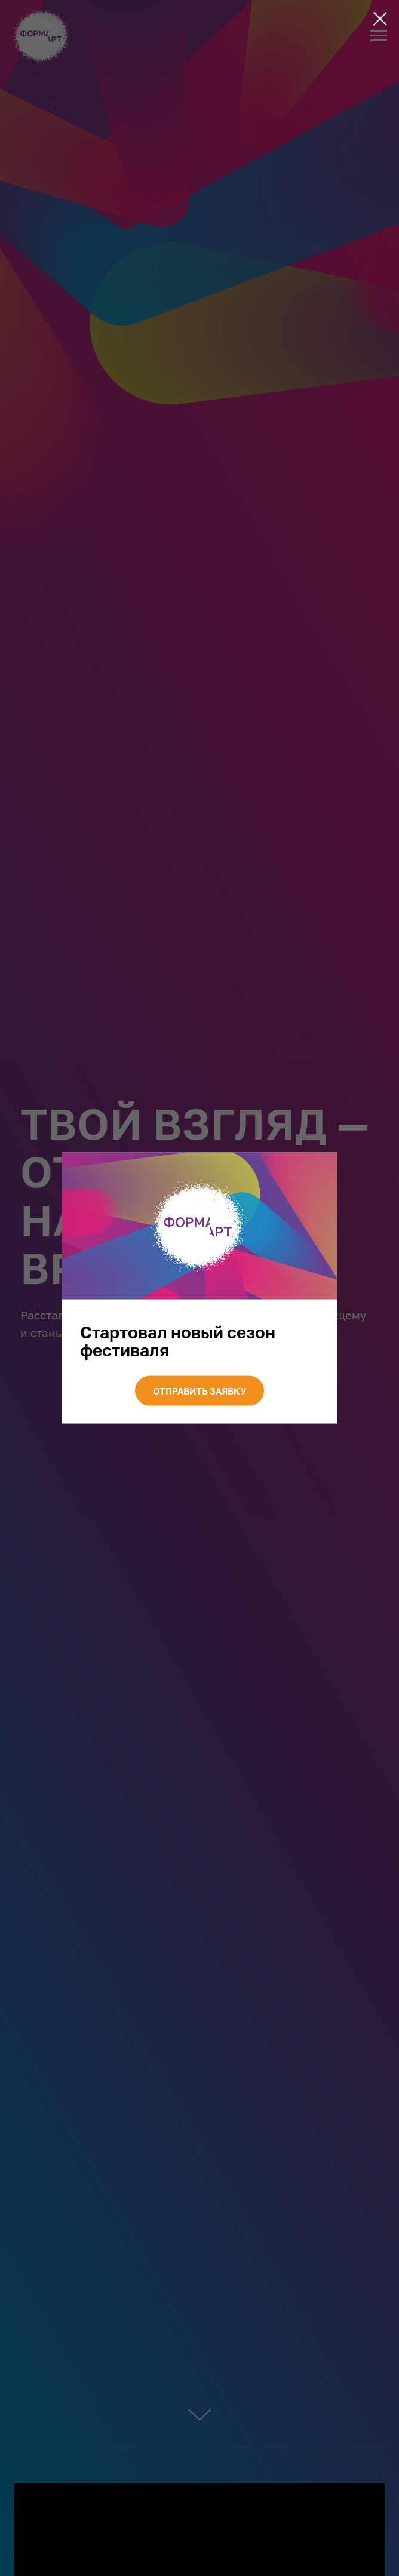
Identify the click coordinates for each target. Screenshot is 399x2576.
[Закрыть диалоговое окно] (380, 19)
